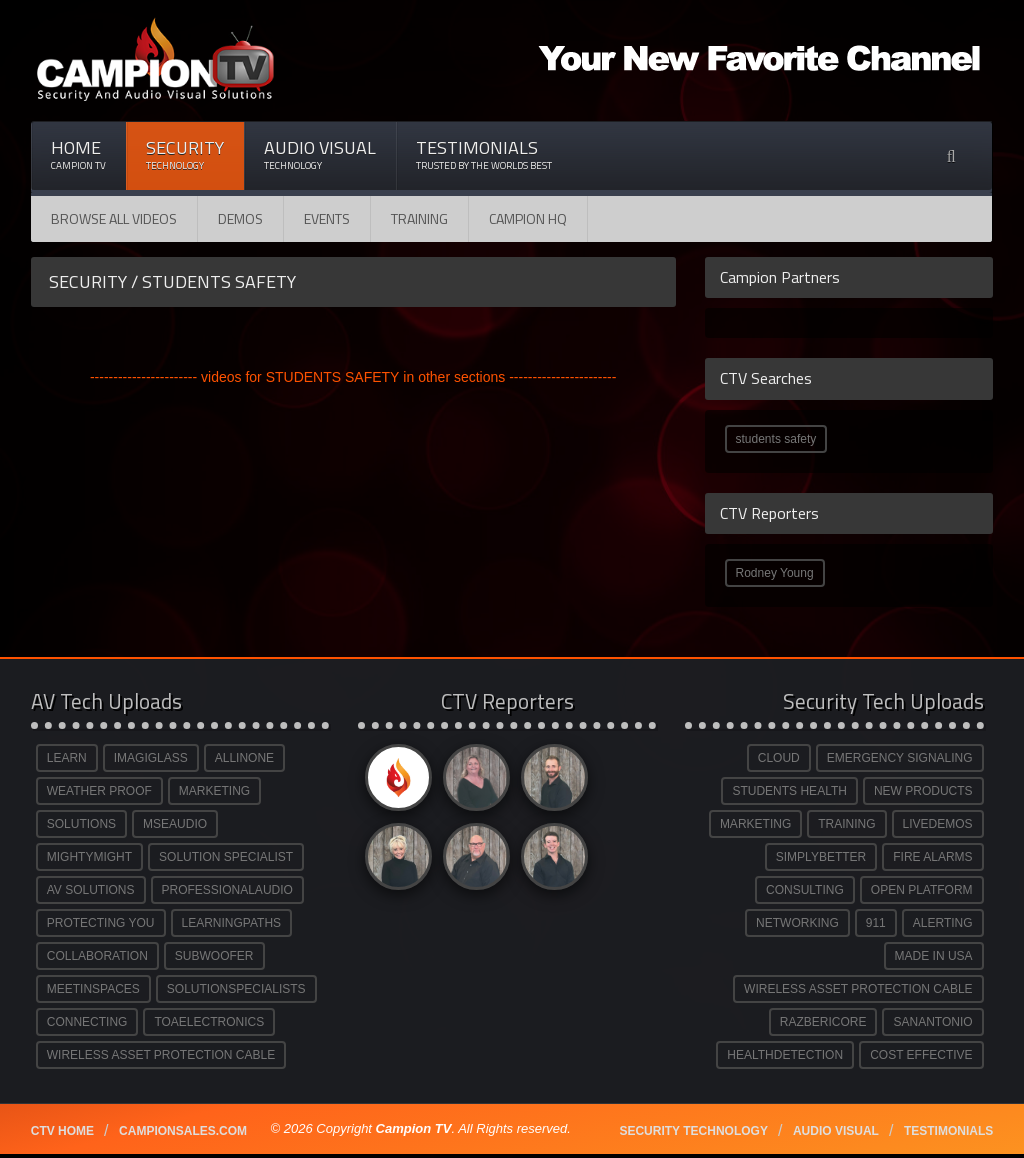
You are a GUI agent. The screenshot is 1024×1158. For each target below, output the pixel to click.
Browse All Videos (114, 218)
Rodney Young (775, 573)
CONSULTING (805, 890)
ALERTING (943, 923)
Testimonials (484, 154)
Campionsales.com (183, 1131)
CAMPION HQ (528, 218)
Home (78, 154)
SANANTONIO (932, 1022)
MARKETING (214, 791)
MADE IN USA (934, 956)
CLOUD (779, 758)
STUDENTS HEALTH (789, 791)
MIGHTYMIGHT (89, 857)
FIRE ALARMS (932, 857)
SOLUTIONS (81, 824)
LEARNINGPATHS (232, 923)
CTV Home (62, 1131)
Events (327, 218)
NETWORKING (797, 923)
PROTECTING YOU (101, 923)
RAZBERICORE (823, 1022)
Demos (240, 218)
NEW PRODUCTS (923, 791)
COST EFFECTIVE (921, 1055)
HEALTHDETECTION (785, 1055)
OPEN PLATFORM (922, 890)
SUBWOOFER (214, 956)
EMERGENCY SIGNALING (900, 758)
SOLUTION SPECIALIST (226, 857)
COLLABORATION (97, 956)
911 (876, 923)
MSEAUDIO (175, 824)
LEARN (67, 758)
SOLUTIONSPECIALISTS (236, 989)
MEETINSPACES (93, 989)
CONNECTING (87, 1022)
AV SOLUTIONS (91, 890)
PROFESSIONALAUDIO (227, 890)
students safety (776, 439)
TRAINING (846, 824)
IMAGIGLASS (151, 758)
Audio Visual (320, 154)
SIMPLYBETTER (821, 857)
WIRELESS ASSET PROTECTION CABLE (161, 1055)
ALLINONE (244, 758)
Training (419, 218)
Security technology (693, 1131)
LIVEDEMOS (938, 824)
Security (185, 154)
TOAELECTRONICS (209, 1022)
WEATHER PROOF (99, 791)
